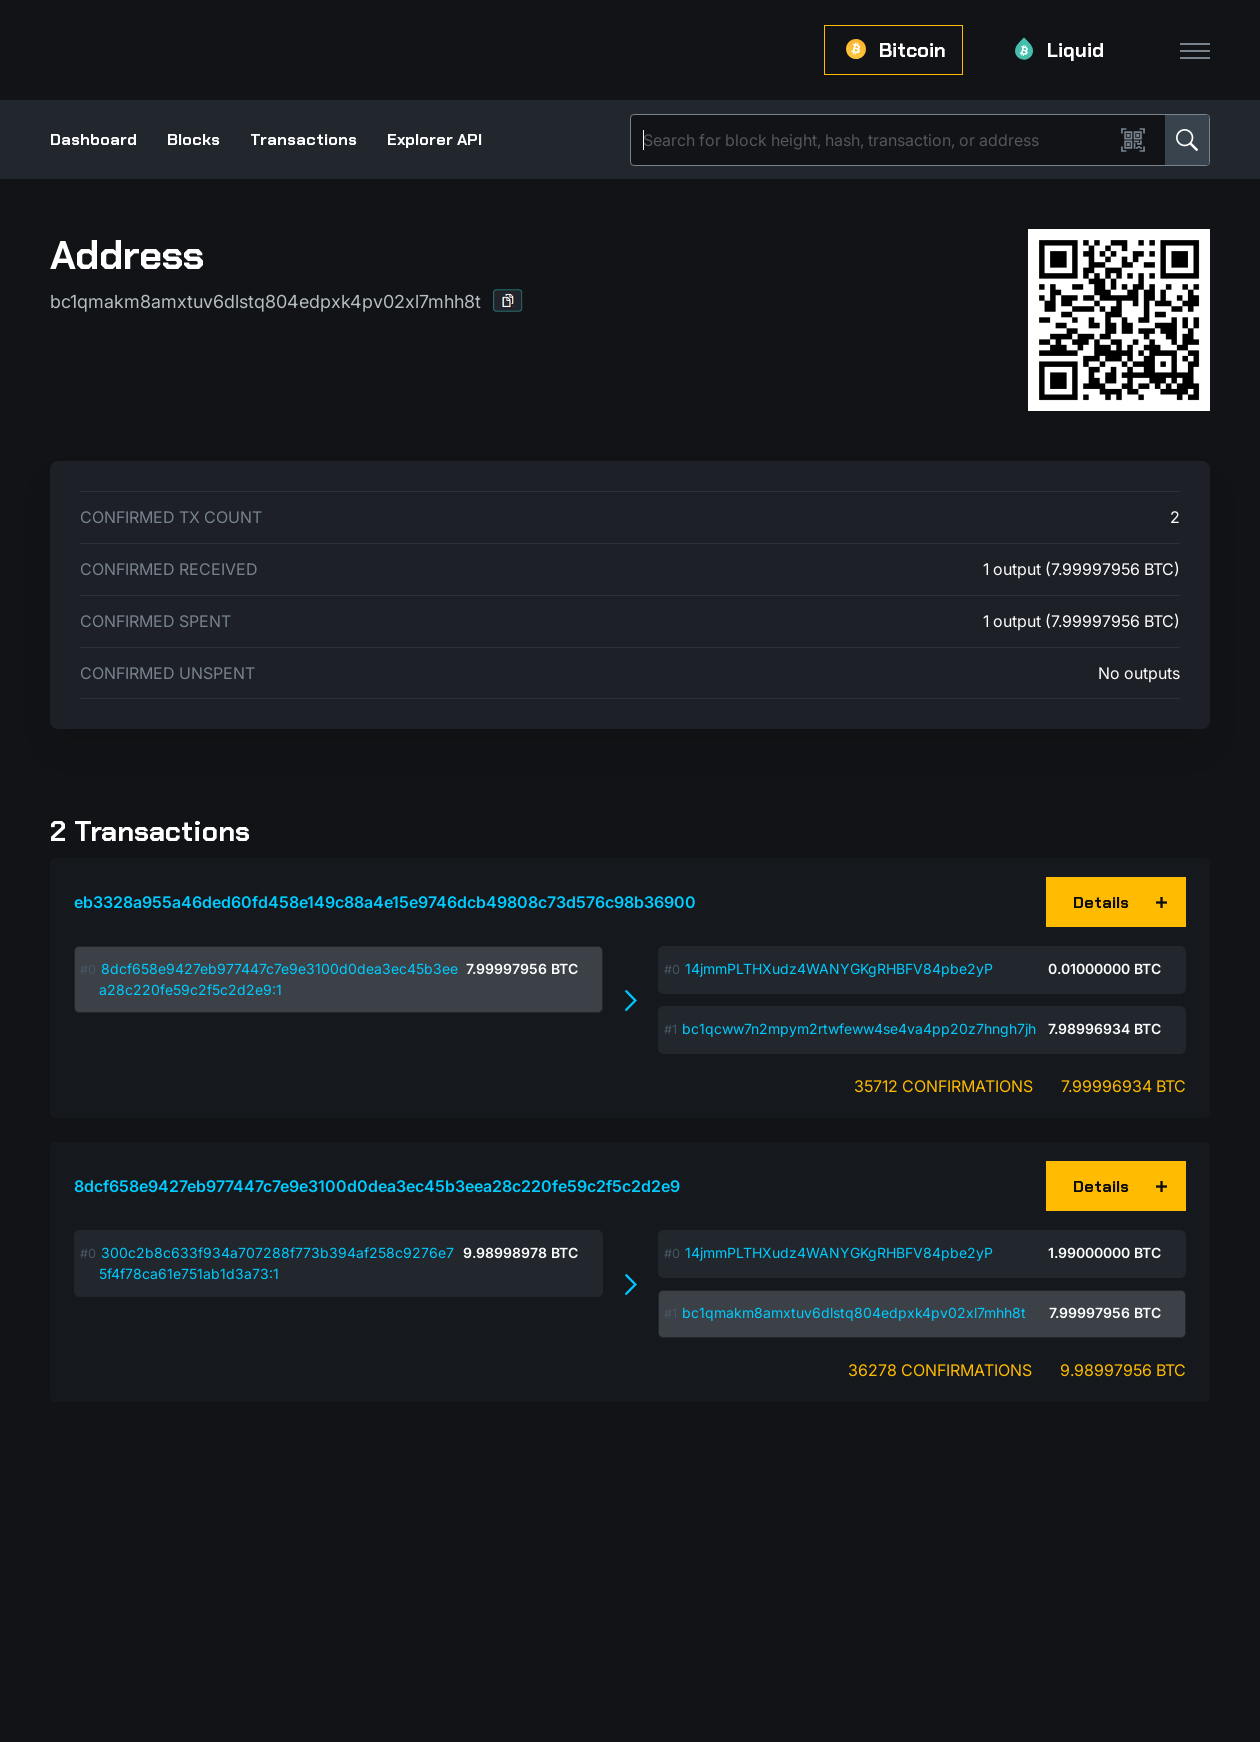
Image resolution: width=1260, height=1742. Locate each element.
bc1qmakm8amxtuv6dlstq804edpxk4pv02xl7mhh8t (854, 1312)
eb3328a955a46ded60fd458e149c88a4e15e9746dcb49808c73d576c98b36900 (385, 902)
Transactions (303, 139)
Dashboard (93, 139)
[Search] (876, 140)
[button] (508, 300)
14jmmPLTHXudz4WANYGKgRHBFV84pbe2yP (839, 968)
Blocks (193, 139)
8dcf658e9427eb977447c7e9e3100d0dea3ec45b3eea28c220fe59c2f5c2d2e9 (377, 1186)
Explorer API (434, 139)
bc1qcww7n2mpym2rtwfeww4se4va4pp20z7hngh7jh (859, 1028)
